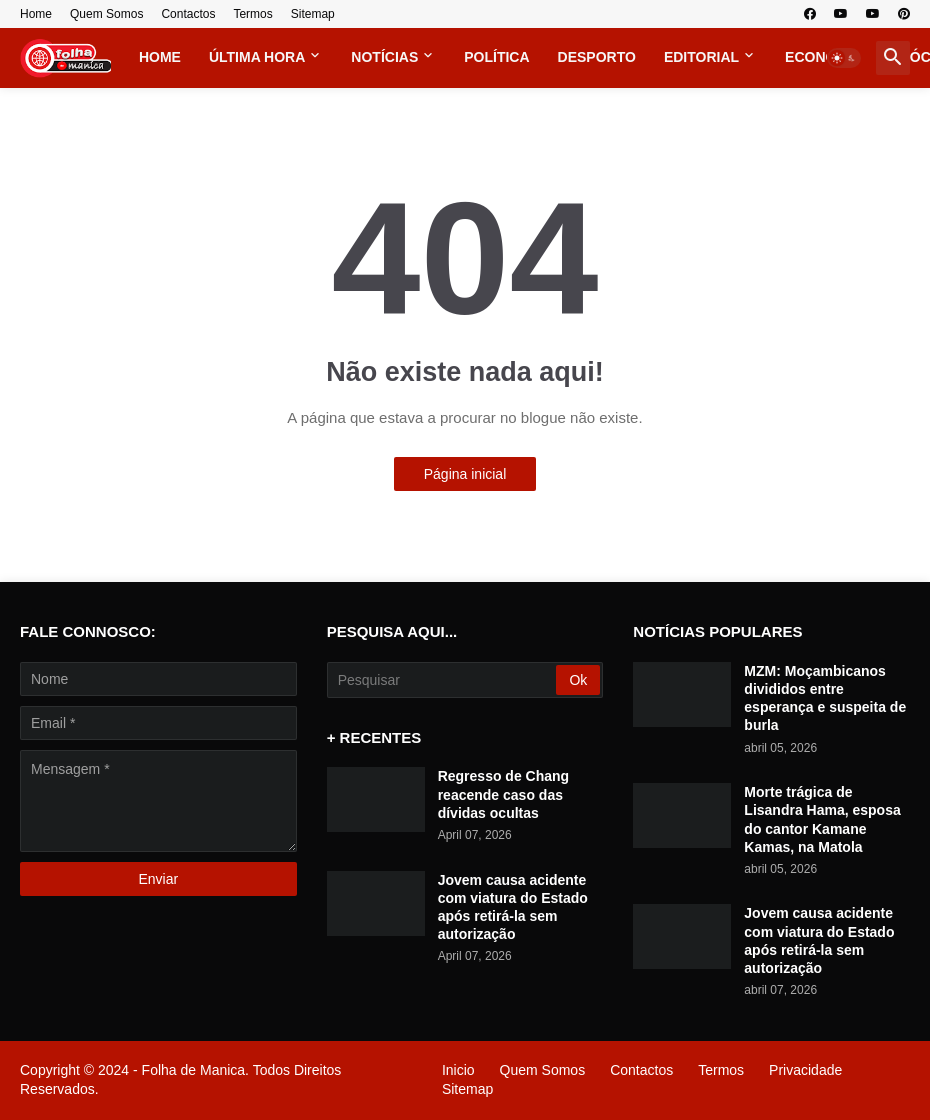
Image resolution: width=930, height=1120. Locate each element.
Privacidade (805, 1070)
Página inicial (465, 474)
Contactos (188, 14)
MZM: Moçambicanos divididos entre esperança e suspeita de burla (825, 698)
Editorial (701, 57)
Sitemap (313, 14)
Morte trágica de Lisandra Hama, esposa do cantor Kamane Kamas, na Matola (822, 819)
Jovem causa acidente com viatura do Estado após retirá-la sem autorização (513, 907)
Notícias (384, 57)
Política (496, 57)
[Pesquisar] (443, 680)
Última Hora (257, 57)
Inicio (458, 1070)
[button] (844, 58)
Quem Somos (106, 14)
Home (36, 14)
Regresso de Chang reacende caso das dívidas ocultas (503, 794)
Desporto (597, 57)
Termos (252, 14)
